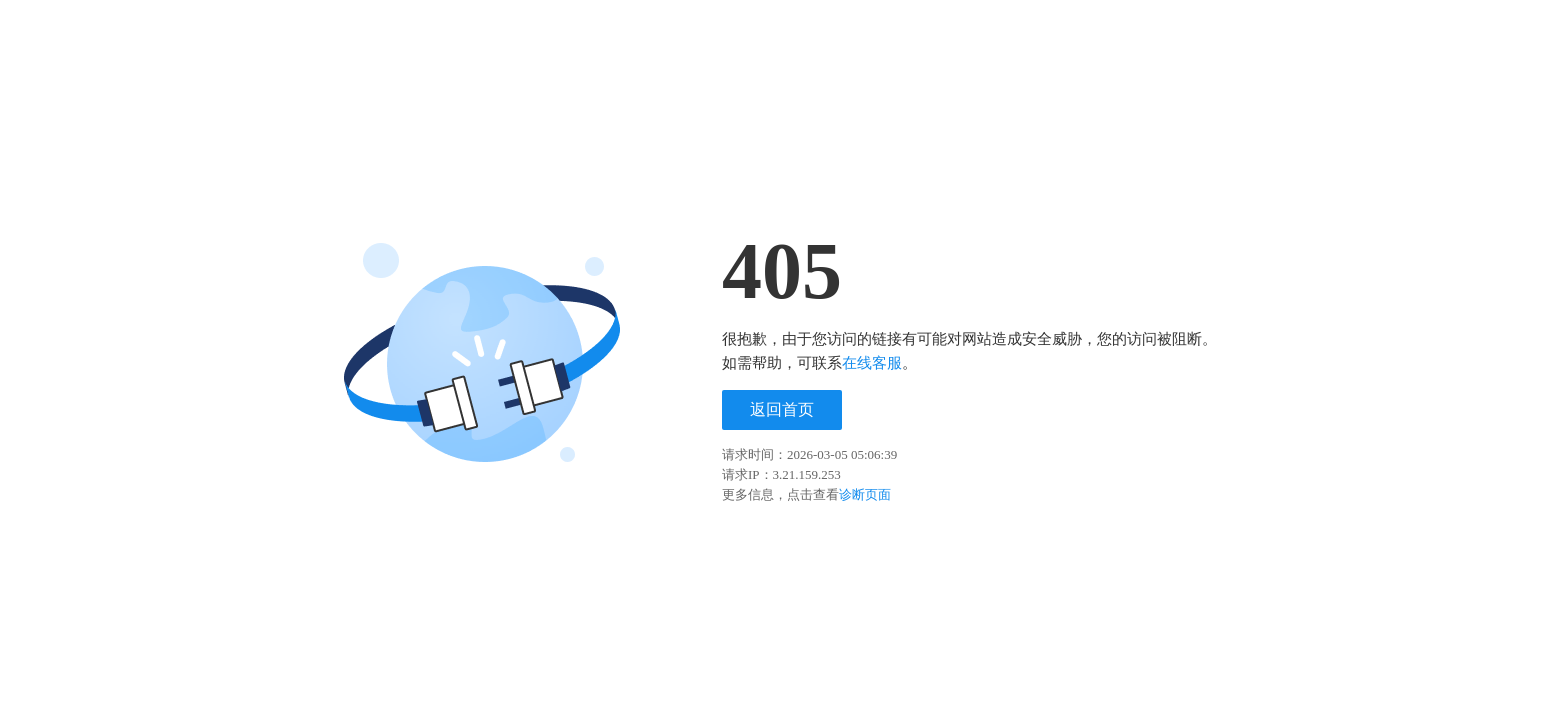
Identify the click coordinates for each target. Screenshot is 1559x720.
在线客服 (872, 363)
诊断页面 (865, 494)
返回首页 (782, 409)
